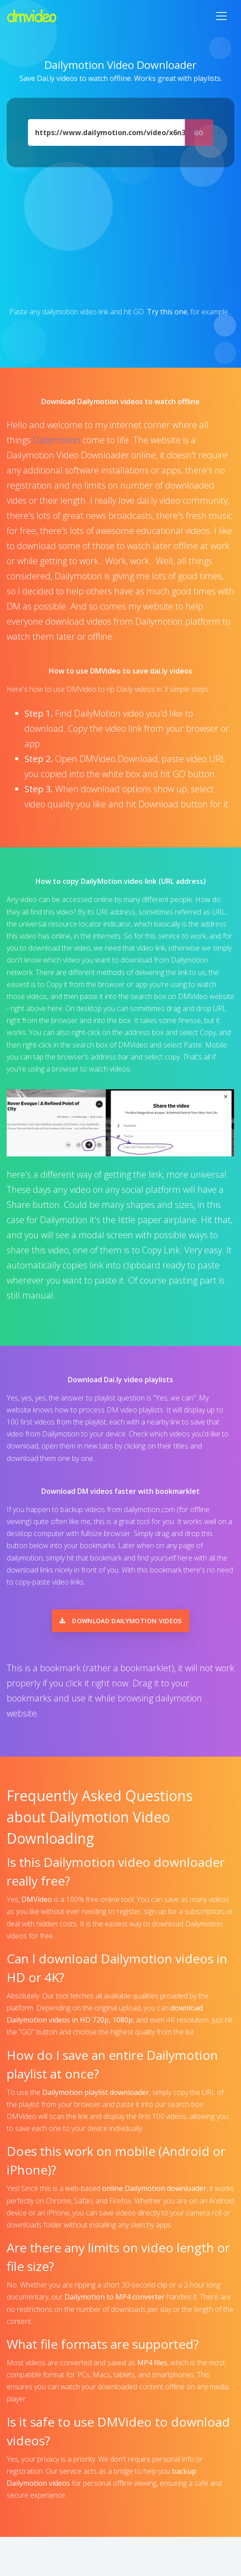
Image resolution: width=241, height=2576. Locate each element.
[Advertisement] (120, 236)
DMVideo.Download (118, 759)
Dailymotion (56, 440)
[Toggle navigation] (221, 16)
